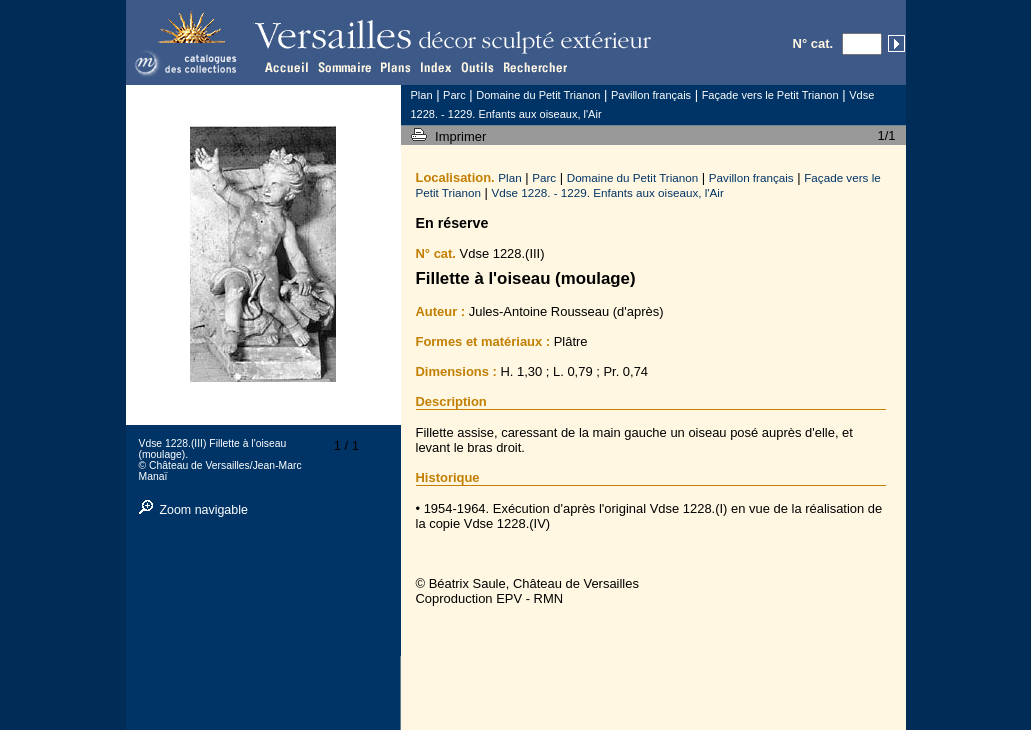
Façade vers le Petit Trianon (770, 95)
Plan (509, 177)
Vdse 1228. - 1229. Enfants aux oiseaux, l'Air (608, 192)
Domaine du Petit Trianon (633, 177)
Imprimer (462, 136)
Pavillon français (751, 177)
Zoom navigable (203, 510)
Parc (544, 177)
